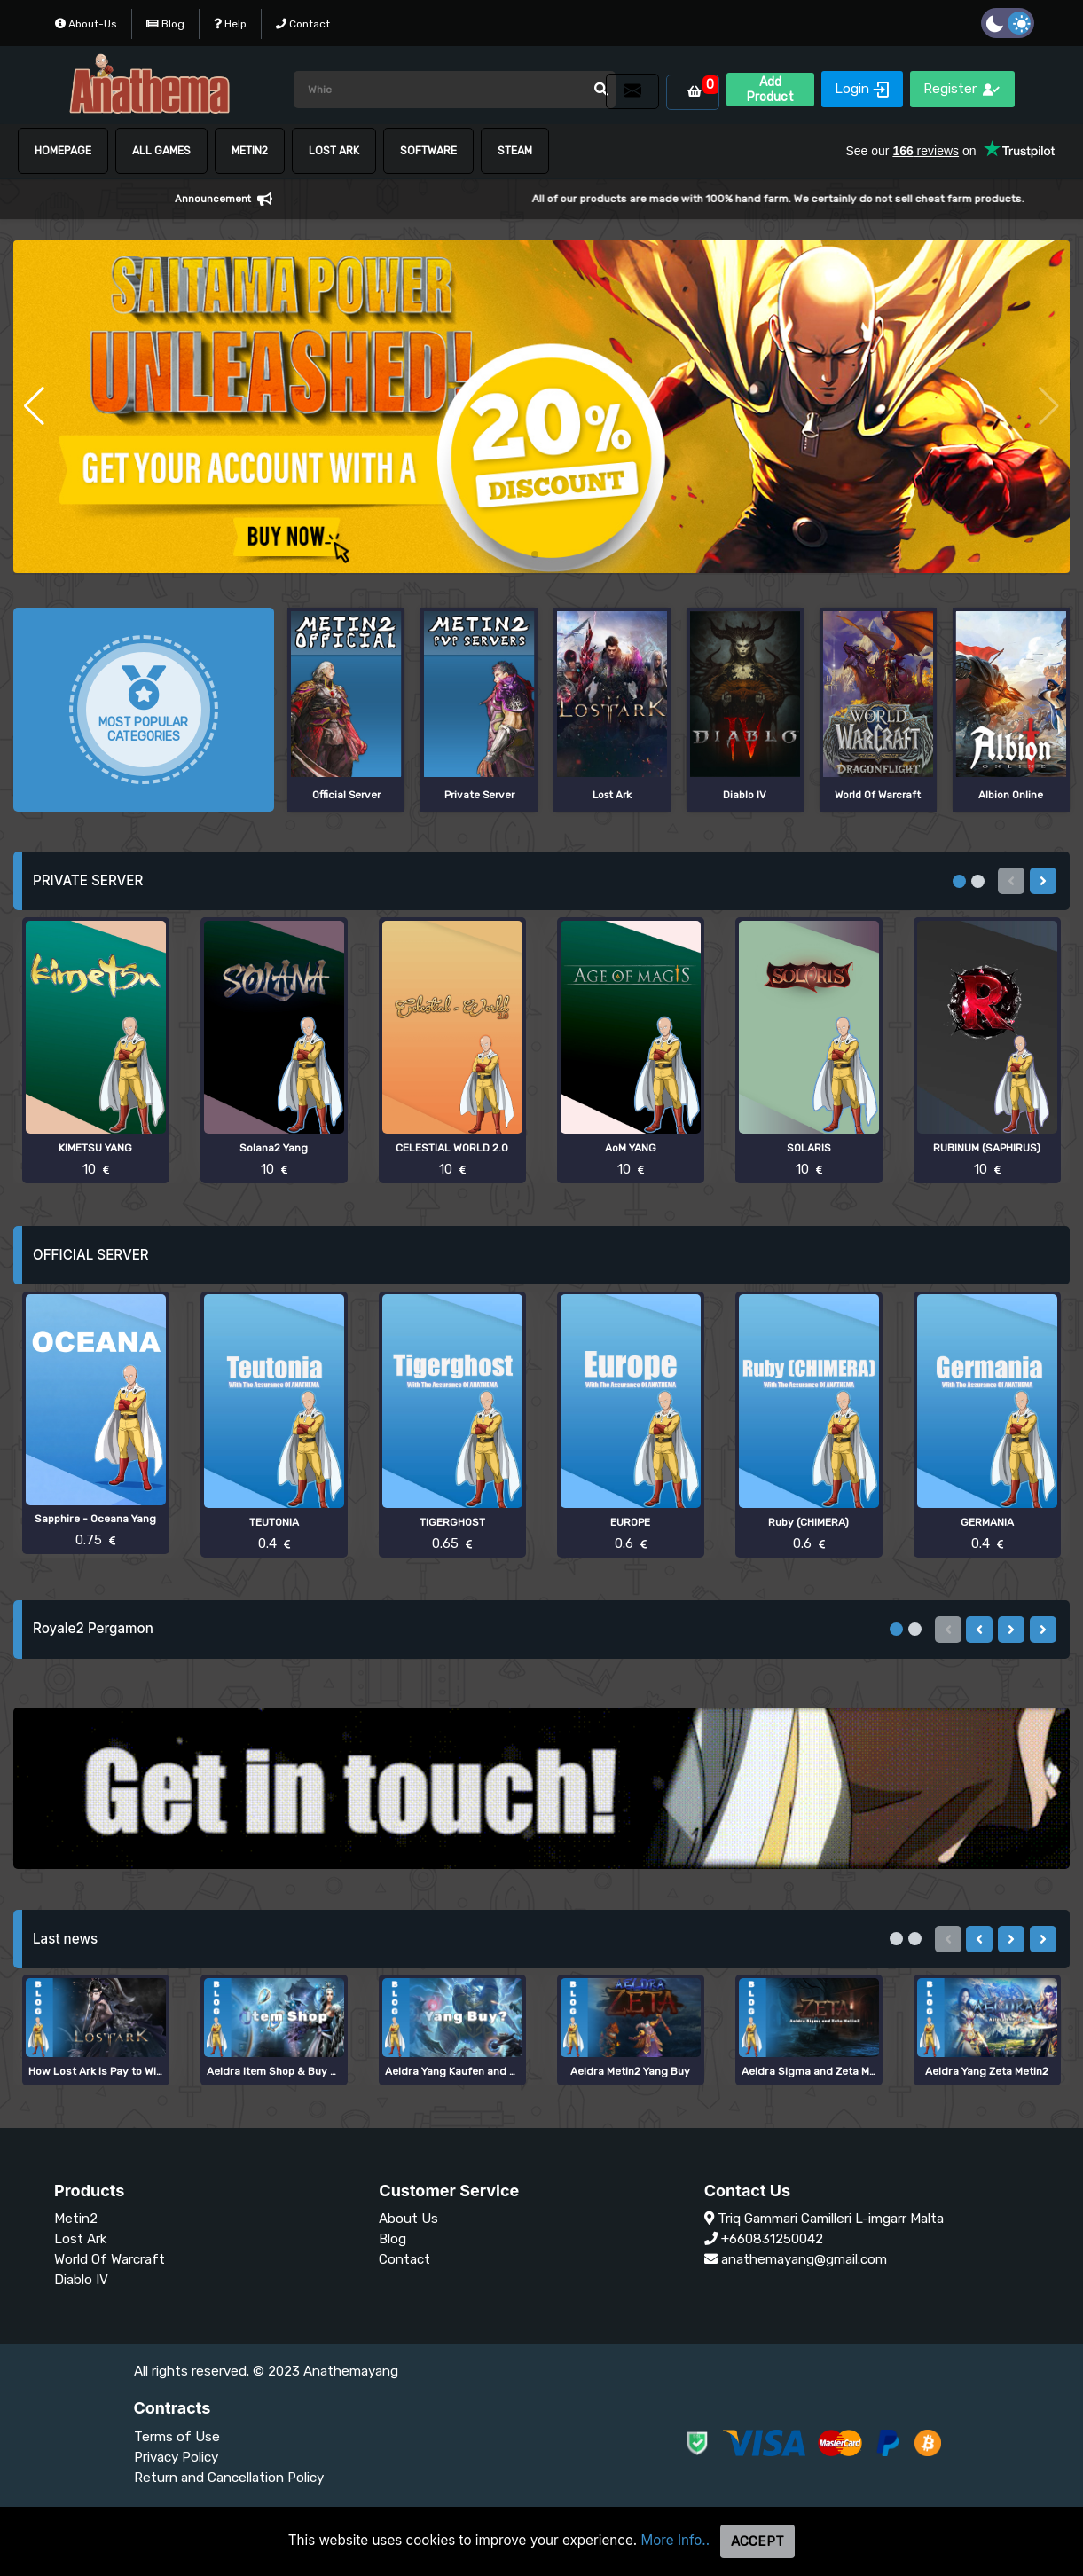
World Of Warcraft (109, 2259)
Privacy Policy (176, 2457)
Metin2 (76, 2219)
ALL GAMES (161, 151)
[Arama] (455, 89)
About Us (408, 2219)
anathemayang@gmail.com (804, 2259)
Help (230, 24)
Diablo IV (81, 2280)
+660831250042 (772, 2239)
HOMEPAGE (63, 151)
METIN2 (250, 151)
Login (862, 89)
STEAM (515, 151)
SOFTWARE (428, 151)
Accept (757, 2541)
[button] (34, 406)
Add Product (770, 90)
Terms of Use (177, 2437)
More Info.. (675, 2540)
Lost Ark (334, 151)
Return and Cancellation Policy (229, 2478)
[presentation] (1043, 881)
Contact (303, 24)
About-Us (86, 24)
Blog (165, 24)
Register (962, 89)
